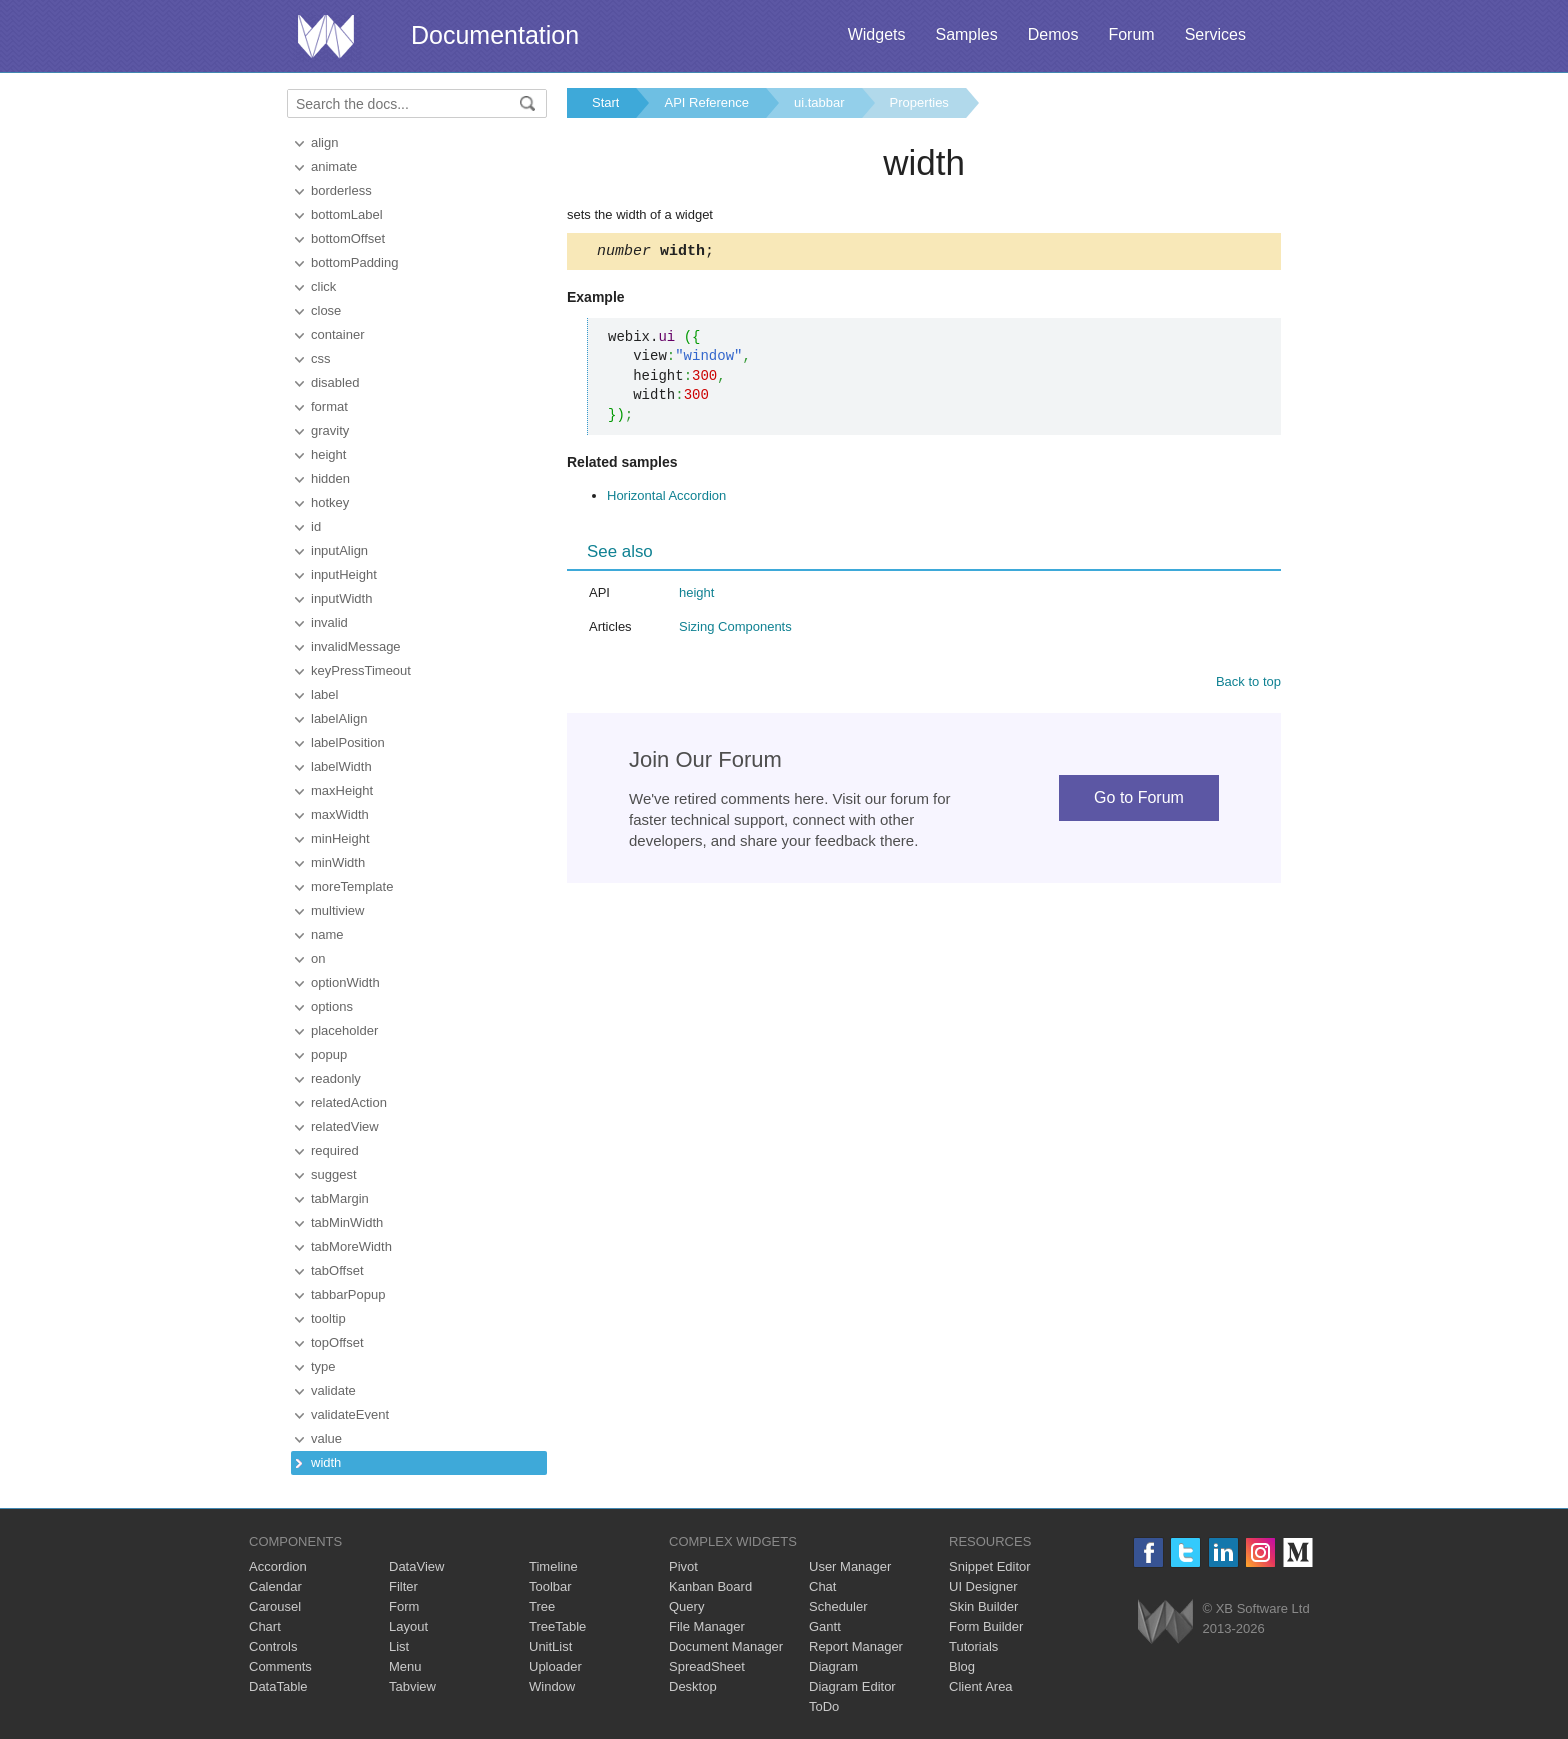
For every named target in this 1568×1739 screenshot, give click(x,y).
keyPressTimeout (361, 670)
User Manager (850, 1566)
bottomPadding (354, 262)
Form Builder (986, 1626)
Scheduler (838, 1606)
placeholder (344, 1030)
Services (1215, 34)
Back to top (1248, 684)
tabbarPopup (348, 1294)
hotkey (330, 502)
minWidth (338, 862)
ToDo (824, 1706)
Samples (966, 34)
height (328, 454)
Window (552, 1686)
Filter (403, 1586)
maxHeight (342, 790)
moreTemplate (352, 886)
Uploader (555, 1666)
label (324, 694)
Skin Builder (983, 1606)
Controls (273, 1646)
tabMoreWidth (351, 1246)
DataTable (278, 1686)
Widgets (877, 34)
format (329, 406)
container (337, 334)
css (321, 358)
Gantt (825, 1626)
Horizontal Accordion (666, 498)
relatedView (345, 1126)
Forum (1131, 34)
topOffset (337, 1342)
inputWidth (341, 598)
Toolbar (550, 1586)
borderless (341, 190)
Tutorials (973, 1646)
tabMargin (340, 1198)
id (316, 526)
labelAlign (339, 718)
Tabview (412, 1686)
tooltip (328, 1318)
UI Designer (983, 1586)
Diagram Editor (852, 1686)
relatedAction (349, 1102)
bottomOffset (348, 238)
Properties (919, 102)
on (318, 958)
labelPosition (348, 742)
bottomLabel (347, 214)
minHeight (340, 838)
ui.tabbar (819, 102)
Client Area (981, 1686)
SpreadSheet (707, 1666)
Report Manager (856, 1646)
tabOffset (337, 1270)
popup (329, 1054)
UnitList (550, 1646)
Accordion (278, 1566)
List (399, 1646)
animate (334, 166)
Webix (1165, 1621)
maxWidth (340, 814)
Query (686, 1606)
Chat (822, 1586)
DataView (416, 1566)
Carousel (275, 1606)
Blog (962, 1666)
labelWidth (341, 766)
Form (404, 1606)
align (324, 142)
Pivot (683, 1566)
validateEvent (350, 1414)
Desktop (693, 1686)
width (326, 1462)
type (323, 1366)
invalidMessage (356, 646)
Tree (542, 1606)
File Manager (707, 1626)
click (323, 286)
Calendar (275, 1586)
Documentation (495, 35)
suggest (334, 1174)
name (327, 934)
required (335, 1150)
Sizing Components (735, 629)
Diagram (833, 1666)
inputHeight (344, 574)
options (332, 1006)
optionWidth (345, 982)
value (326, 1438)
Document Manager (726, 1646)
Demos (1053, 34)
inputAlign (339, 550)
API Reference (706, 102)
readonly (336, 1078)
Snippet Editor (990, 1566)
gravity (330, 430)
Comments (280, 1666)
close (326, 310)
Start (605, 102)
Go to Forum (1139, 800)
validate (333, 1390)
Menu (405, 1666)
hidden (330, 478)
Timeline (553, 1566)
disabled (335, 382)
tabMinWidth (347, 1222)
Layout (408, 1626)
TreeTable (557, 1626)
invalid (329, 622)
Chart (265, 1626)
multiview (337, 910)
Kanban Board (710, 1586)
